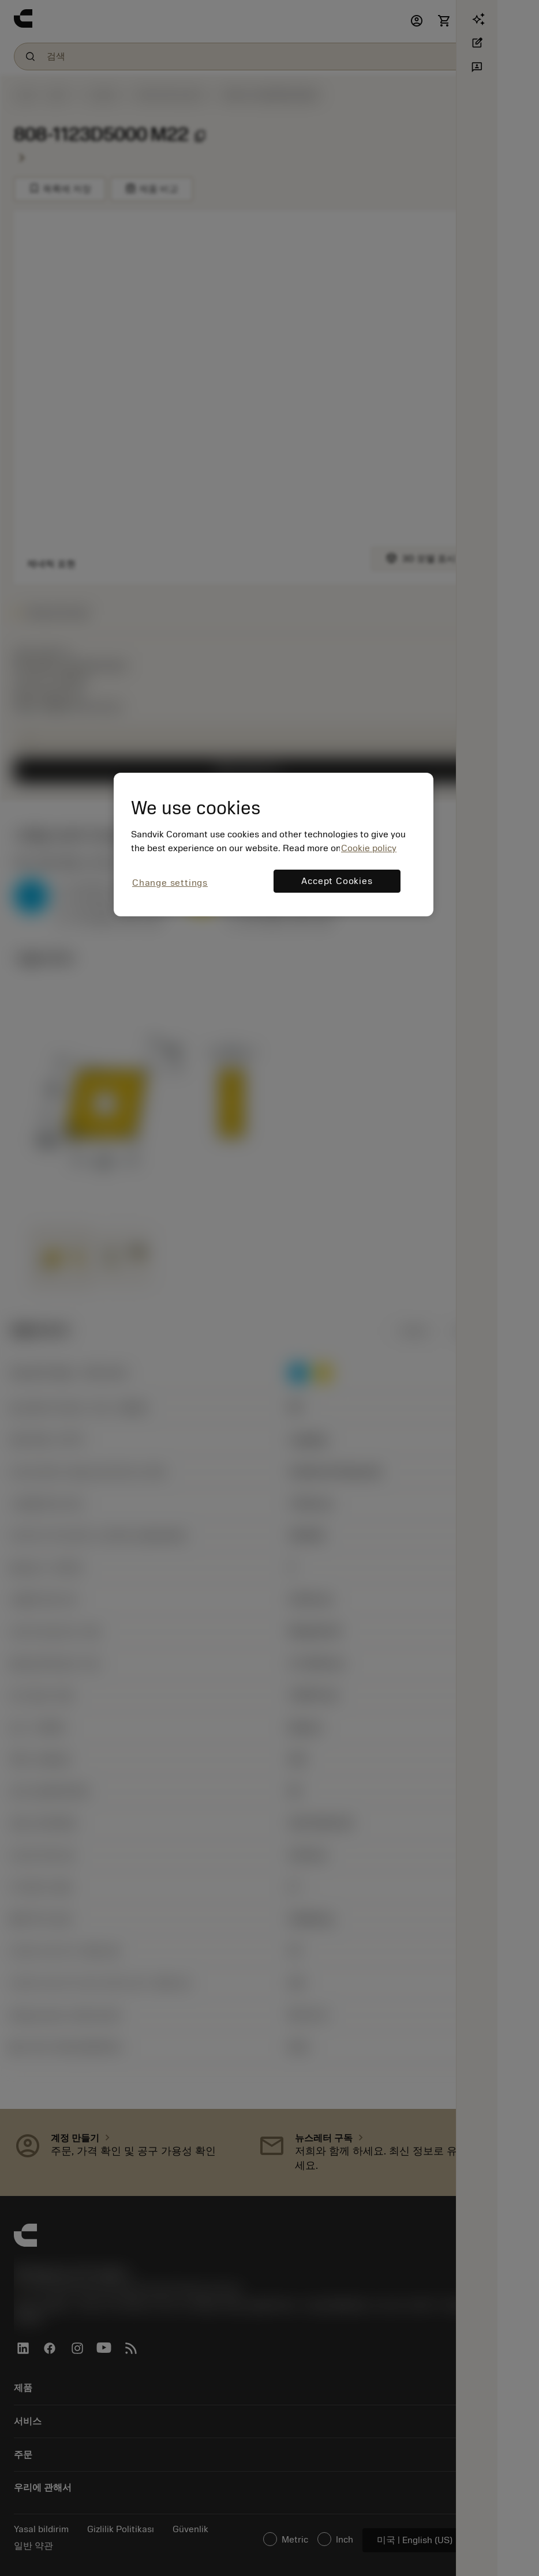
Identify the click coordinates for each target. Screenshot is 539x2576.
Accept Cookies (336, 881)
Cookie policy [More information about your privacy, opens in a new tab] (368, 848)
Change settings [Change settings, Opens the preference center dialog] (170, 883)
